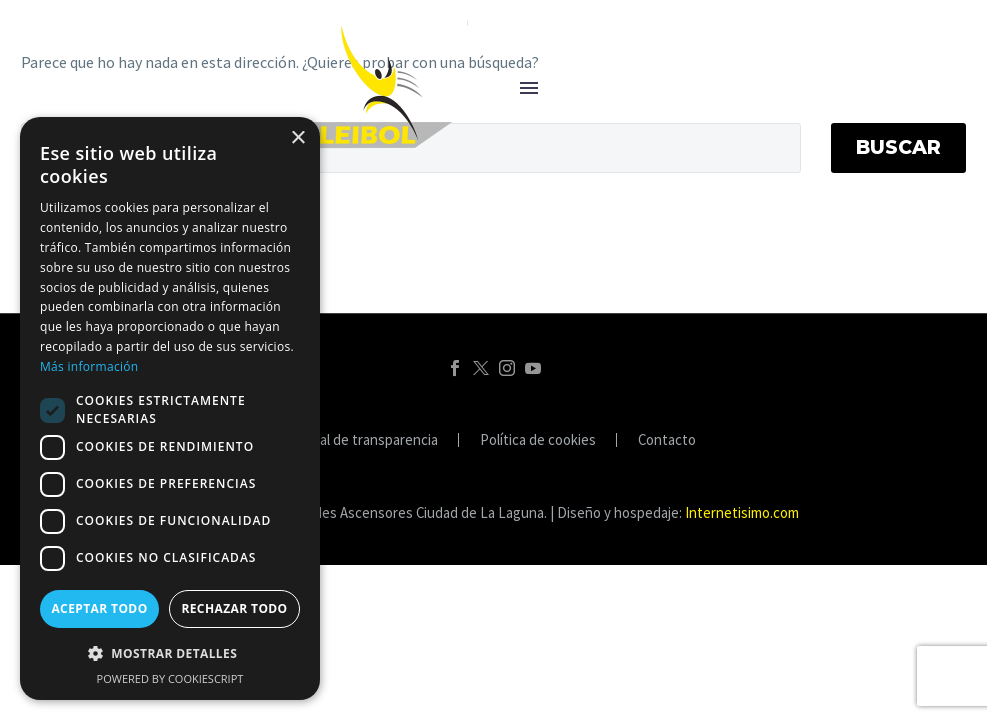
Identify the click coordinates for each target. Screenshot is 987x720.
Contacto (667, 440)
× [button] (297, 138)
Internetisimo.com (742, 512)
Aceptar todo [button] (99, 608)
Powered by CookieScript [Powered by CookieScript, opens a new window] (170, 678)
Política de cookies (538, 440)
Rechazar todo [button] (234, 608)
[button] (170, 653)
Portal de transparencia (365, 440)
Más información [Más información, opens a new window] (89, 366)
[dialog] (170, 408)
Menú (529, 88)
